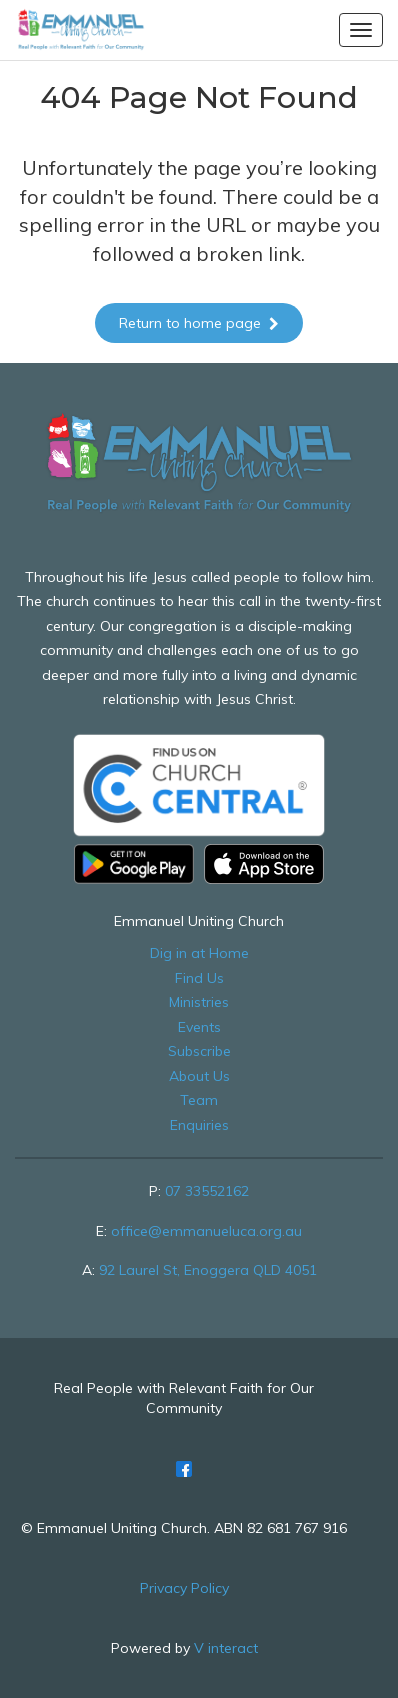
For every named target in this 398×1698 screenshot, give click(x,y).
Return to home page (199, 323)
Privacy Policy (184, 1588)
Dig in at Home (199, 953)
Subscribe (199, 1051)
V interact (226, 1648)
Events (199, 1027)
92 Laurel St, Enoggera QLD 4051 (208, 1270)
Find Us (199, 978)
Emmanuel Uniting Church (199, 921)
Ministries (199, 1002)
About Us (199, 1076)
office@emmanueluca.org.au (206, 1231)
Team (199, 1100)
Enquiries (199, 1125)
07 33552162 (207, 1191)
